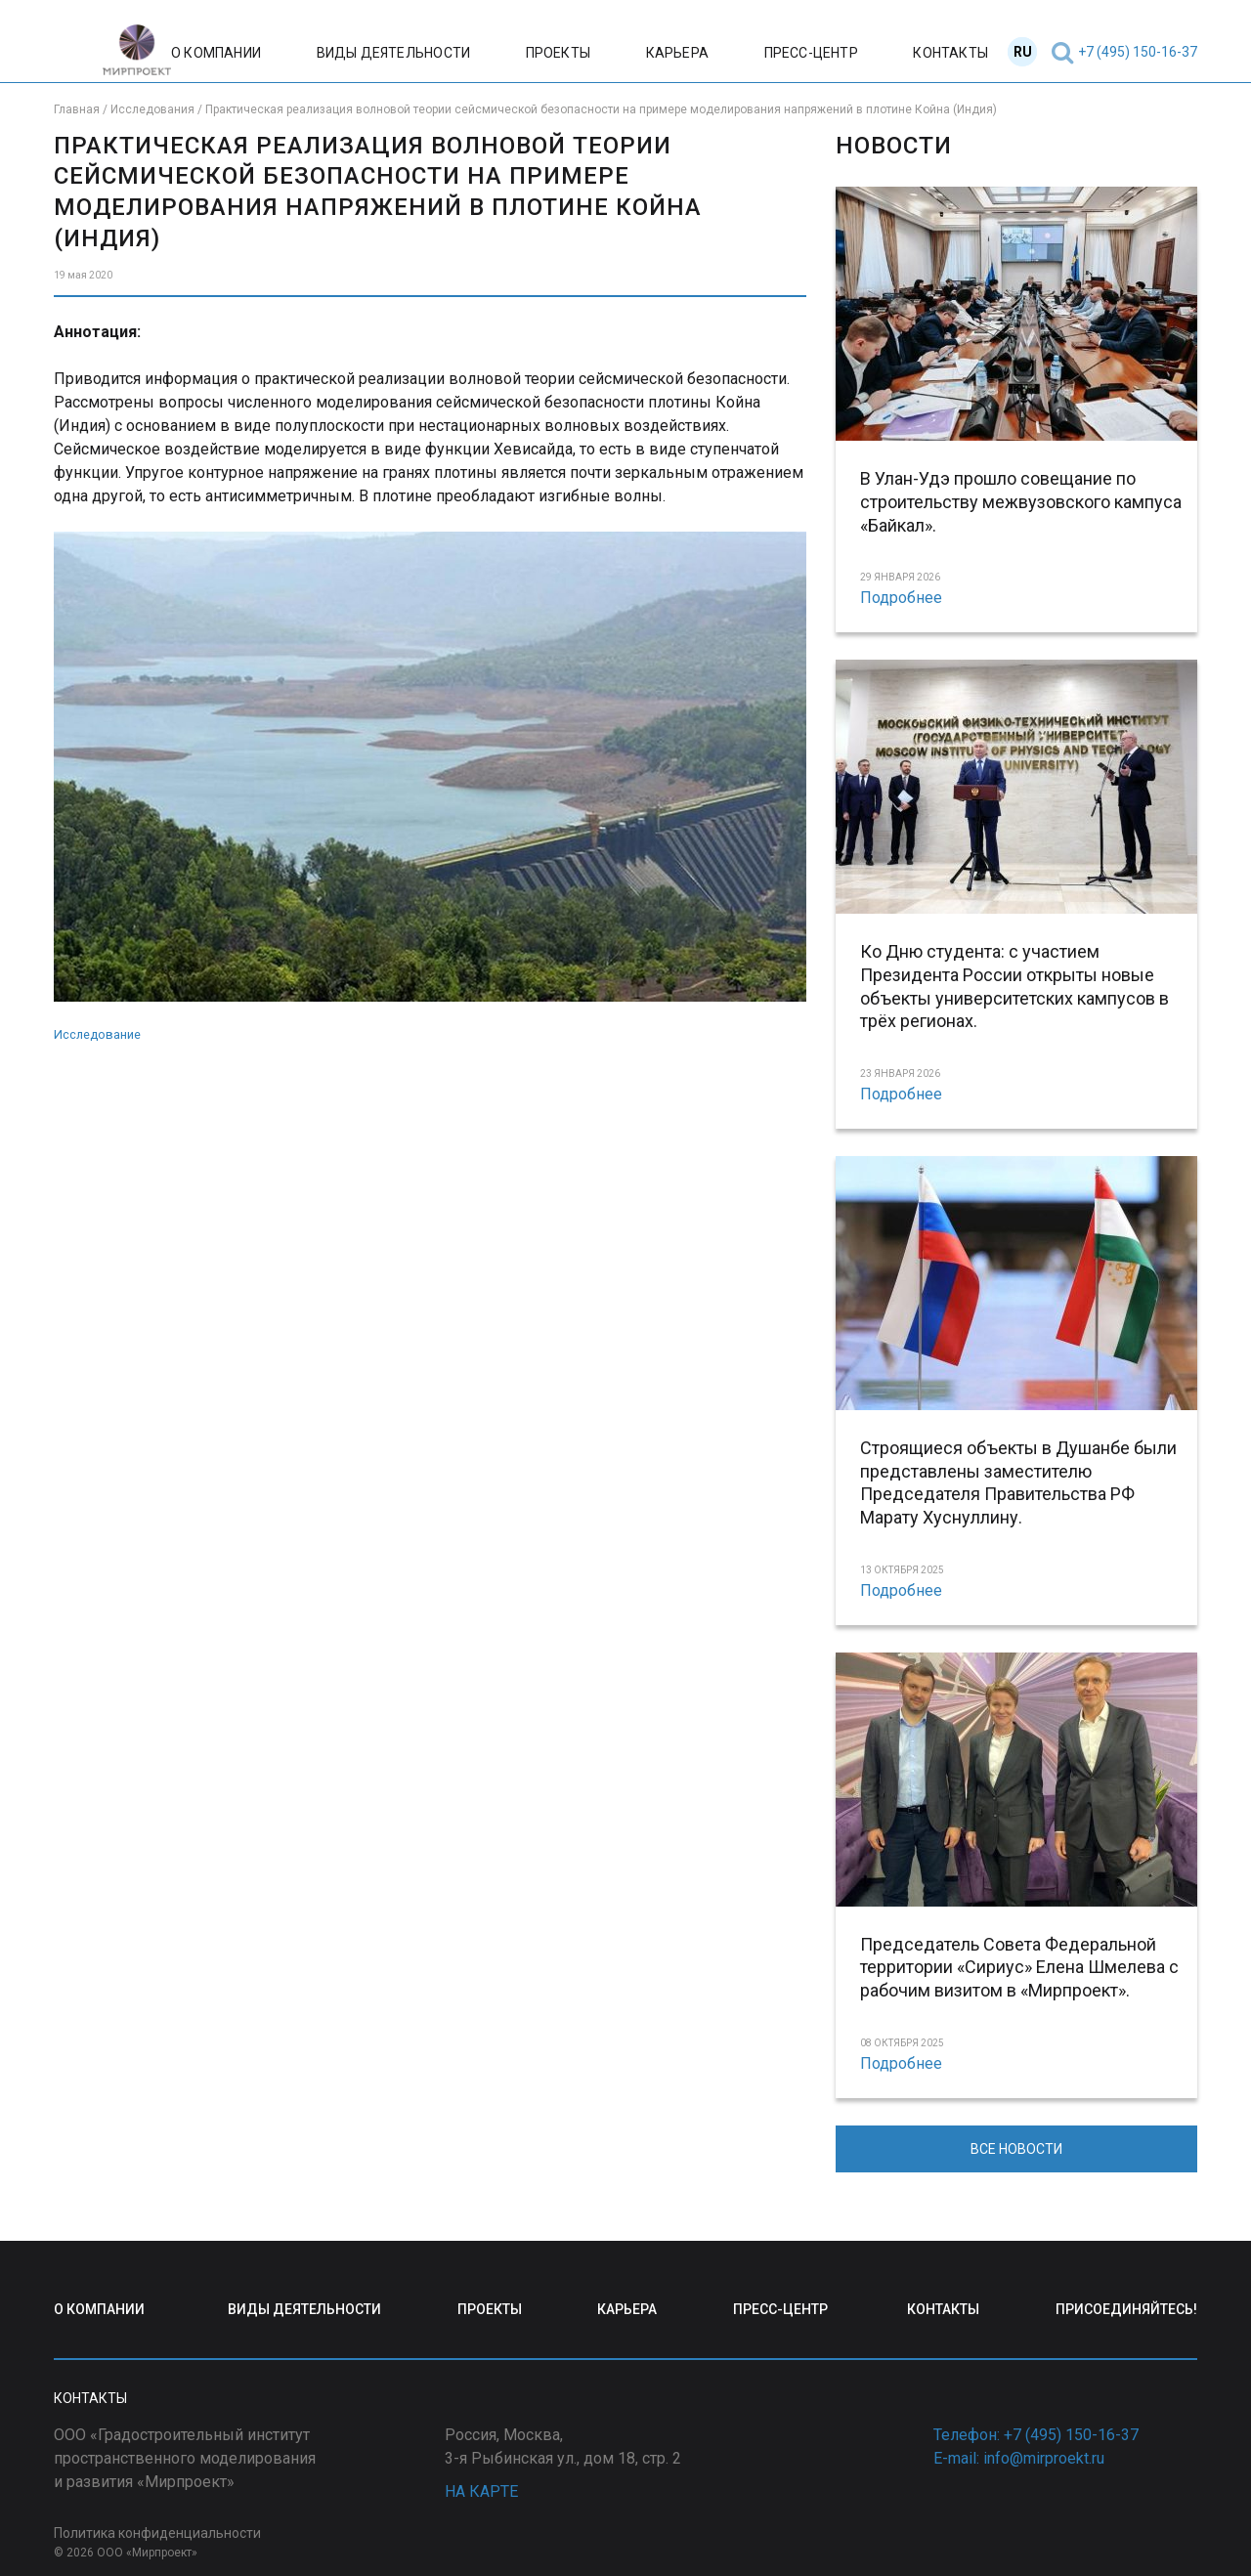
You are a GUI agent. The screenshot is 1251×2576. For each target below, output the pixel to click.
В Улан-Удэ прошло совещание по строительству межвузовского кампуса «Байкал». (1021, 502)
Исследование (97, 1034)
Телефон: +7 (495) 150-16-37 (1036, 2435)
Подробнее (901, 597)
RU (1023, 52)
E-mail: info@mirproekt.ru (1018, 2458)
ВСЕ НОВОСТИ (1016, 2149)
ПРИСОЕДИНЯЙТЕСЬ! (1126, 2309)
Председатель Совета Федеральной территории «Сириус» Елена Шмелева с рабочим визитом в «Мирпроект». (1019, 1967)
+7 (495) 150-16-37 (1137, 52)
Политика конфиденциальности (157, 2533)
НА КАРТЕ (481, 2491)
